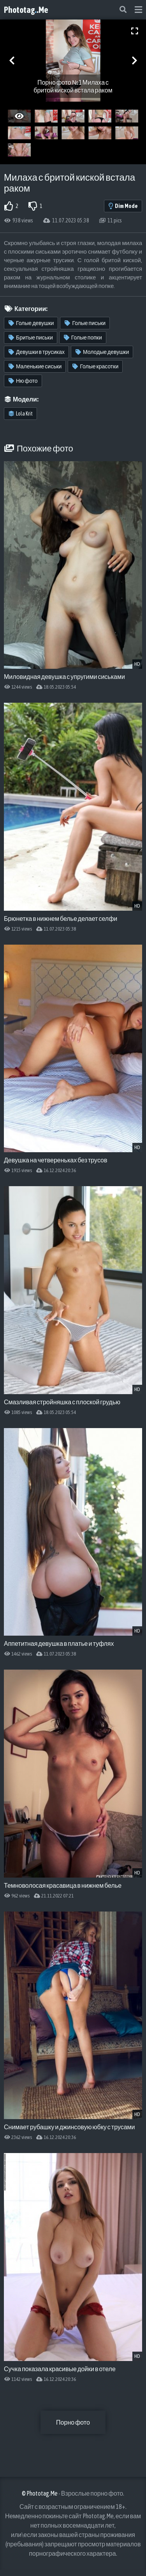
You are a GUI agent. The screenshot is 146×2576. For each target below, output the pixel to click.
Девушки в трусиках (37, 352)
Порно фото (73, 2422)
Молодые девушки (102, 352)
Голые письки (85, 323)
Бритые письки (31, 337)
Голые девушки (31, 323)
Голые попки (83, 337)
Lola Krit (21, 413)
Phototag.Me (26, 10)
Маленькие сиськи (35, 366)
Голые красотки (95, 366)
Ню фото (23, 381)
